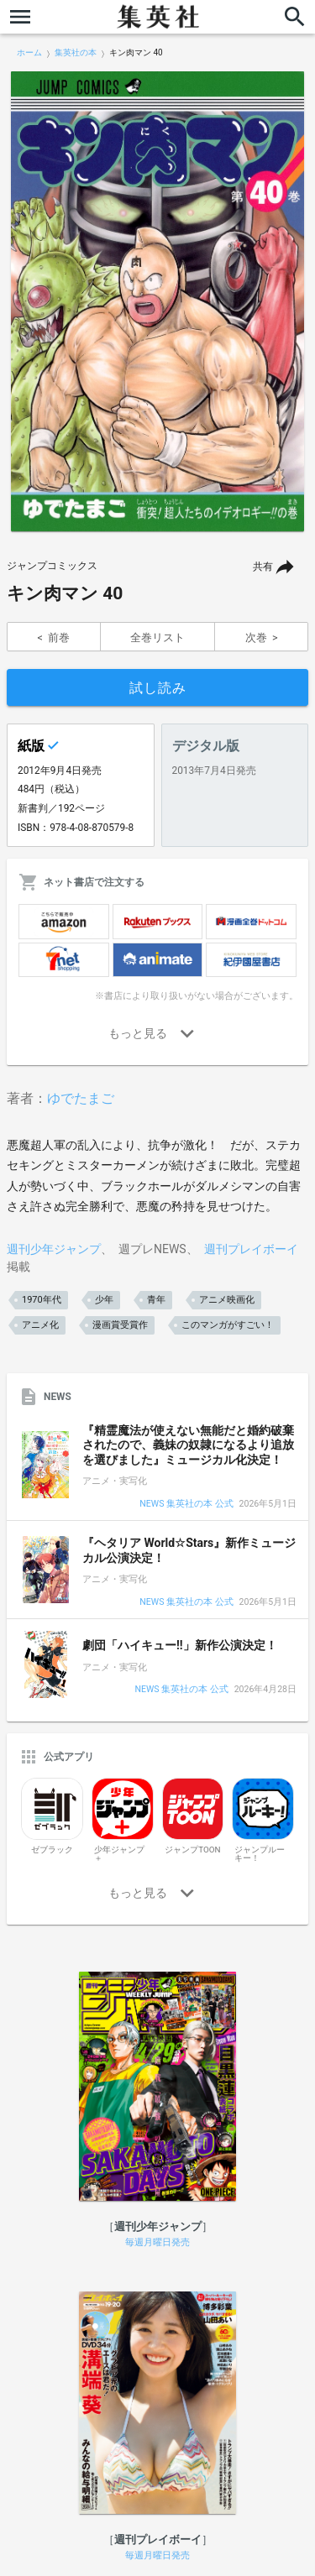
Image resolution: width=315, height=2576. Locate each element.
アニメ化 (40, 1324)
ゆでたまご (80, 1098)
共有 (263, 566)
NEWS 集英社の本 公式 (186, 1504)
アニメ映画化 (227, 1299)
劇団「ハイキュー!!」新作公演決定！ (179, 1645)
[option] (157, 301)
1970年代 (41, 1299)
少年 (104, 1299)
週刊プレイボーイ (251, 1249)
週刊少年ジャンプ (54, 1249)
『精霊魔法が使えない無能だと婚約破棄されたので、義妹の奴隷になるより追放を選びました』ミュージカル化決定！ (188, 1445)
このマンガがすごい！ (227, 1324)
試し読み (157, 688)
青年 (156, 1299)
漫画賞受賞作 (120, 1324)
